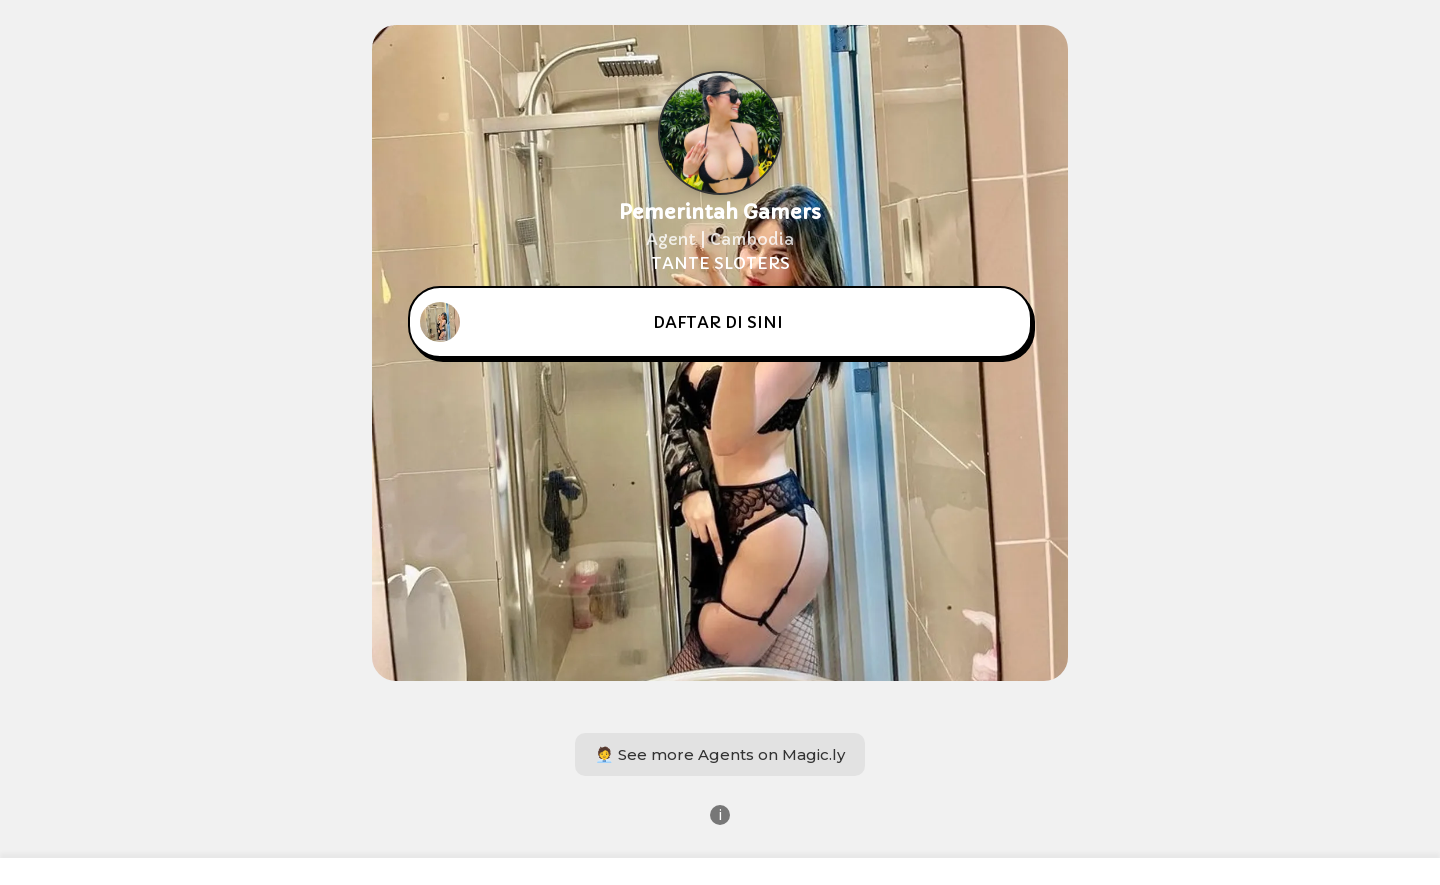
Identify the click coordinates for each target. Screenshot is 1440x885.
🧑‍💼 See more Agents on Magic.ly (720, 754)
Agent (671, 239)
